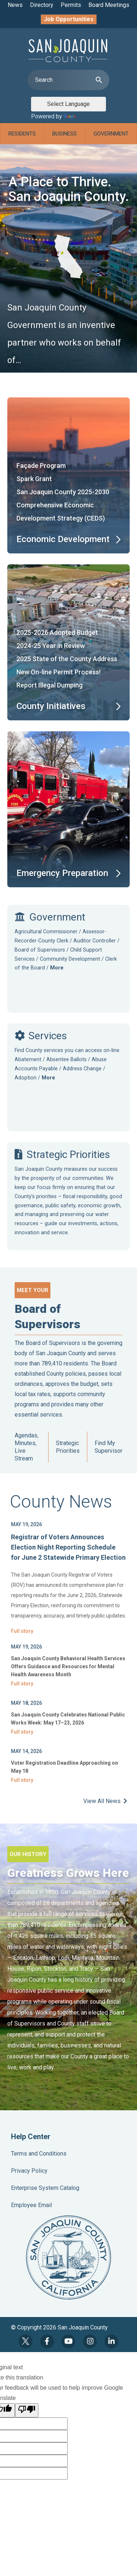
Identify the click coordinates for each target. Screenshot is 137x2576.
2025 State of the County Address (66, 659)
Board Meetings (108, 4)
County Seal (68, 2257)
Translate (82, 116)
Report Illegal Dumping (49, 685)
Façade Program (41, 465)
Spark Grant (34, 479)
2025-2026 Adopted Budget (57, 632)
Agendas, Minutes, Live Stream (26, 1447)
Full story (22, 1631)
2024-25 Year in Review (50, 645)
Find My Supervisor (108, 1447)
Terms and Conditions (38, 2153)
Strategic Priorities (68, 1447)
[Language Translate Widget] (68, 104)
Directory (41, 4)
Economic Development (63, 539)
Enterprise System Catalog (45, 2187)
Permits (71, 4)
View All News (105, 1801)
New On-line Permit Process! (58, 672)
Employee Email (31, 2205)
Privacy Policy (29, 2170)
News (15, 4)
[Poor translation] (26, 2410)
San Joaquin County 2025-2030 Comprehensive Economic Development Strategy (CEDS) (62, 505)
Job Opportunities (69, 19)
